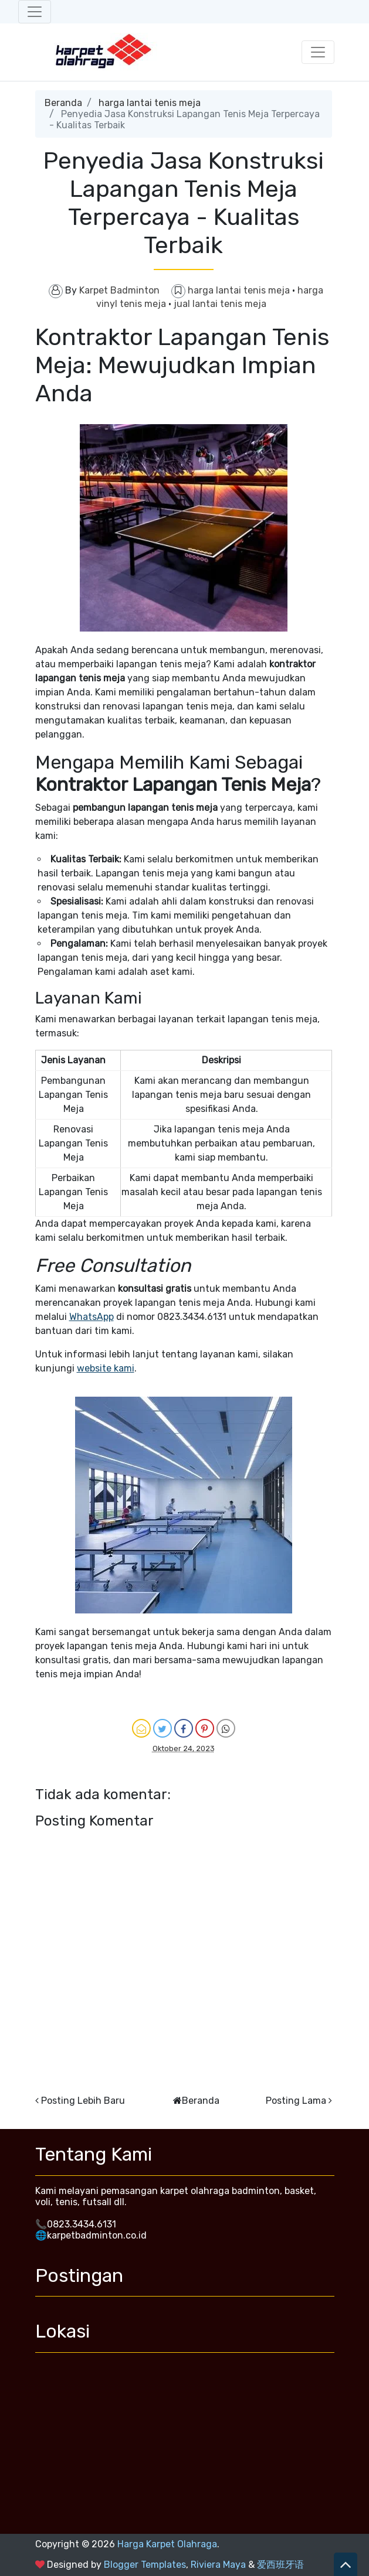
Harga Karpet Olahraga (167, 2544)
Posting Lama (296, 2100)
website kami (105, 1368)
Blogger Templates (145, 2564)
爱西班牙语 (280, 2564)
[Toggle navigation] (34, 11)
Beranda (63, 102)
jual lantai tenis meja (220, 303)
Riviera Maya (218, 2564)
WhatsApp (91, 1316)
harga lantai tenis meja (150, 102)
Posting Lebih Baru (83, 2100)
